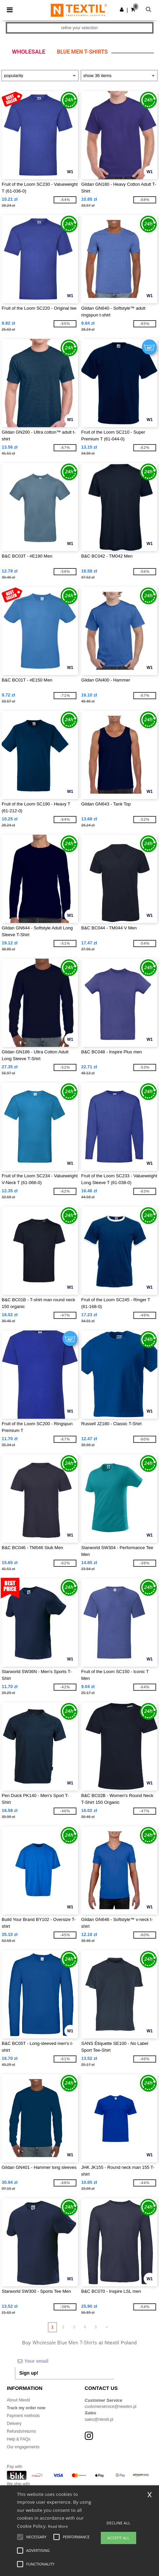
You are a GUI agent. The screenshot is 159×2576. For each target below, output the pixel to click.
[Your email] (64, 2361)
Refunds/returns (21, 2431)
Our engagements (23, 2447)
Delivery (14, 2423)
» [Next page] (107, 2327)
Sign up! (28, 2373)
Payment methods (23, 2415)
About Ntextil (18, 2400)
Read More (58, 2526)
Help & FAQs (18, 2439)
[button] (122, 9)
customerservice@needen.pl (111, 2406)
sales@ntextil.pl (99, 2419)
